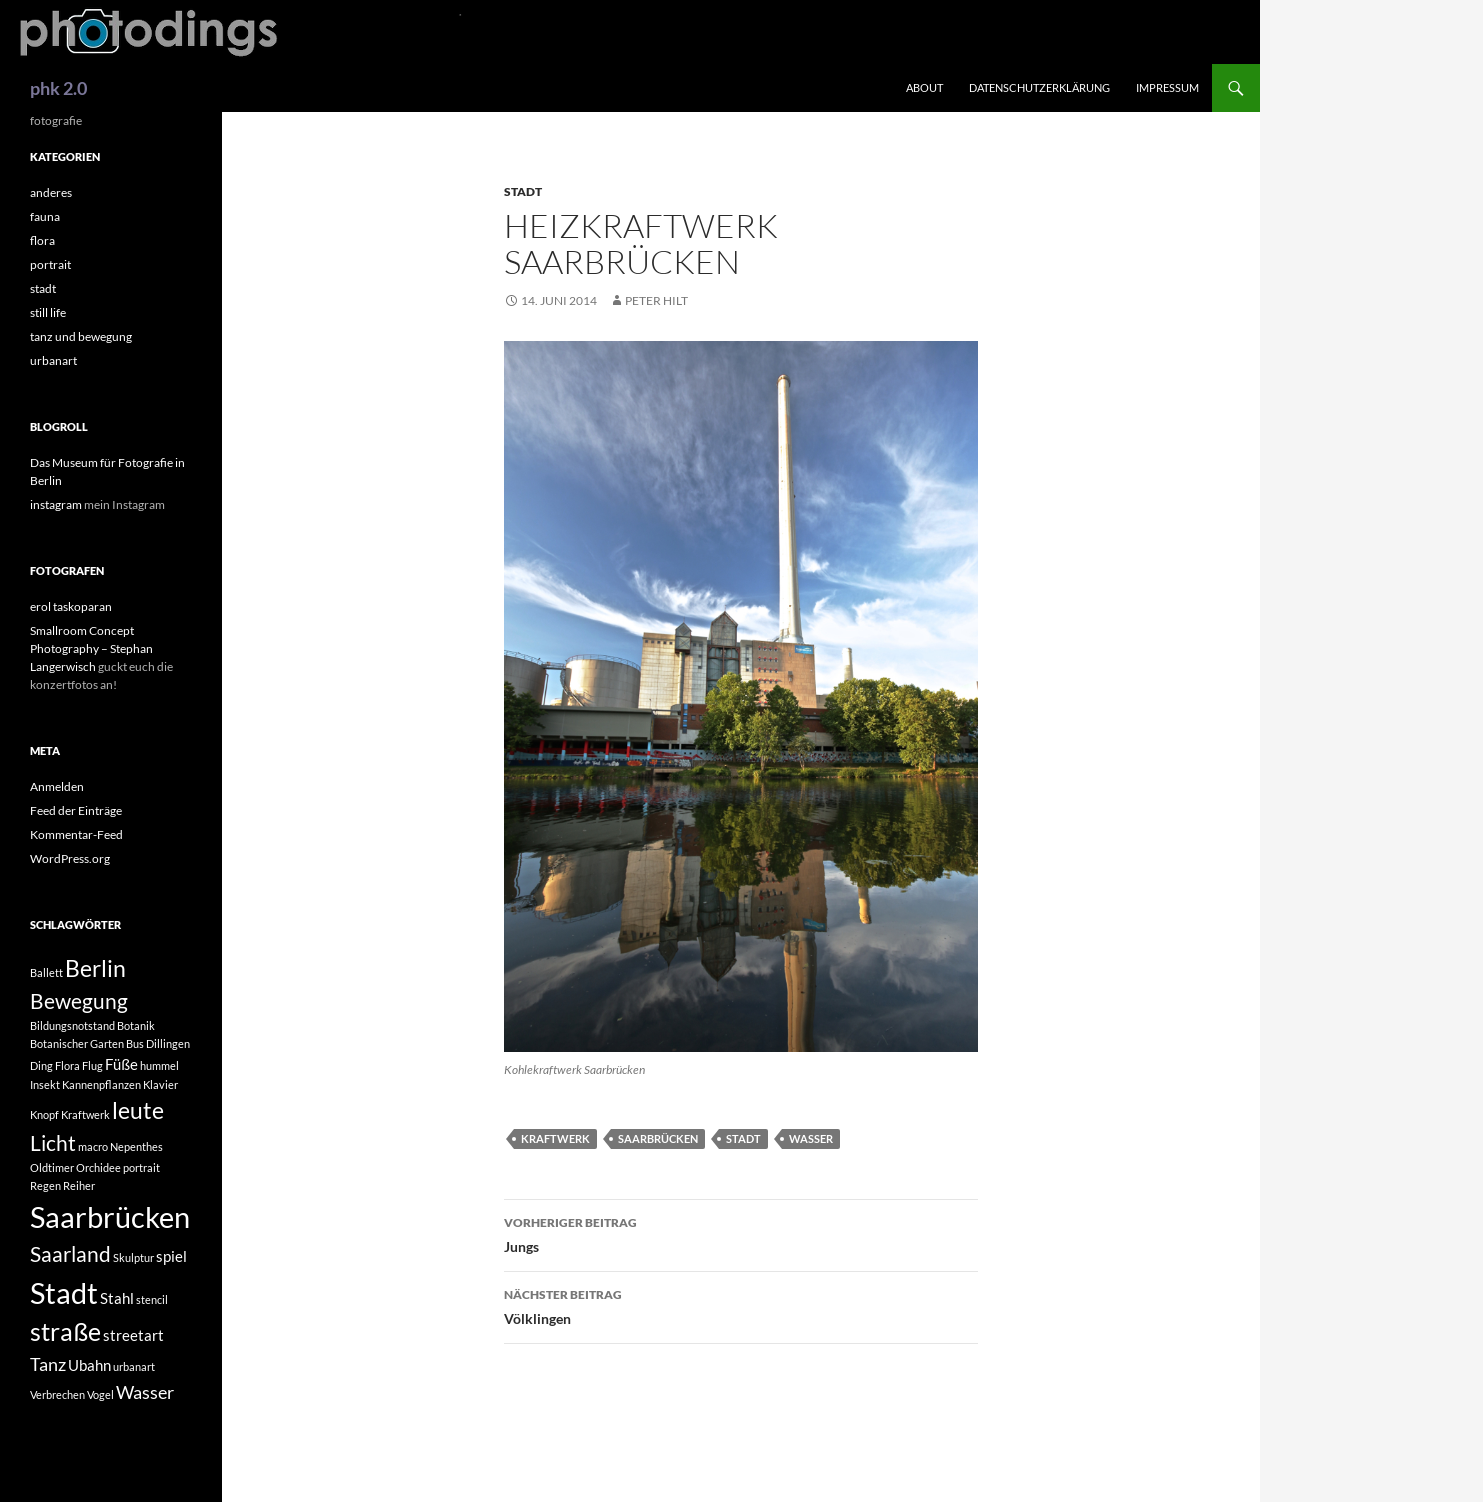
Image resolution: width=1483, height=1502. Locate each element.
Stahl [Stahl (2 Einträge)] (117, 1298)
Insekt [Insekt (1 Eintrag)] (45, 1084)
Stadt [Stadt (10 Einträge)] (64, 1292)
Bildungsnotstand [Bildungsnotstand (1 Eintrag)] (72, 1025)
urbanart (53, 360)
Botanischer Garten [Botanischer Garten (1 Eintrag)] (77, 1043)
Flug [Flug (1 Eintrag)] (92, 1065)
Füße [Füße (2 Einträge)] (121, 1064)
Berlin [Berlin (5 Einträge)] (95, 968)
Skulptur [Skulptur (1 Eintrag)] (133, 1257)
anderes (51, 192)
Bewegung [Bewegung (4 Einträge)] (79, 1001)
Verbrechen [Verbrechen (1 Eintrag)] (57, 1394)
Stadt (743, 1138)
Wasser (811, 1138)
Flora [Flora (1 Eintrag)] (67, 1065)
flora (42, 240)
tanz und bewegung (81, 336)
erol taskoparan (71, 606)
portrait (50, 264)
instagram (56, 504)
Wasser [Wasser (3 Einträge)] (145, 1392)
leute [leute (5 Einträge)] (138, 1110)
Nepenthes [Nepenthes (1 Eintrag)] (136, 1146)
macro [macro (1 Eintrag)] (93, 1146)
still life (48, 312)
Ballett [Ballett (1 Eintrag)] (46, 972)
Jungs (741, 1233)
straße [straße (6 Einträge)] (65, 1331)
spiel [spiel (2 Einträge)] (171, 1256)
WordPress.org (70, 858)
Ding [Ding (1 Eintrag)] (41, 1065)
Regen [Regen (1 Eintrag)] (45, 1185)
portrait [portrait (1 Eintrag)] (141, 1167)
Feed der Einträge (76, 810)
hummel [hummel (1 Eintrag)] (159, 1065)
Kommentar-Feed (76, 834)
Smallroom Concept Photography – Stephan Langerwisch (91, 648)
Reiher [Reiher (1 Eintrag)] (79, 1185)
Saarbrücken (658, 1138)
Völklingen (741, 1305)
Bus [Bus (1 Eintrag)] (135, 1043)
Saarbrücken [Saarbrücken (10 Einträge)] (110, 1216)
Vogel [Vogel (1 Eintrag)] (100, 1394)
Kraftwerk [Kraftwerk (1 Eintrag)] (85, 1114)
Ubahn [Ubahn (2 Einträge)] (89, 1365)
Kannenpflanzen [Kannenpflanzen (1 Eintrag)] (101, 1084)
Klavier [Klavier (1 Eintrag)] (160, 1084)
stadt (523, 191)
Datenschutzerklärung (1039, 87)
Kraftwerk (555, 1138)
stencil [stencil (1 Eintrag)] (152, 1299)
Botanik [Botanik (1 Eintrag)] (136, 1025)
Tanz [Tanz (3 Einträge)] (48, 1364)
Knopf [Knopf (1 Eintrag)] (44, 1114)
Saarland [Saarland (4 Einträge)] (70, 1254)
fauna (45, 216)
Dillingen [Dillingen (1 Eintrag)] (168, 1043)
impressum (1167, 87)
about (924, 87)
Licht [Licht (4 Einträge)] (53, 1143)
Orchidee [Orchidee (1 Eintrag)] (98, 1167)
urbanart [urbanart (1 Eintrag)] (134, 1366)
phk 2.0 (58, 88)
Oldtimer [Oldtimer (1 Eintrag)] (52, 1167)
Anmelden (57, 786)
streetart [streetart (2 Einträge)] (133, 1335)
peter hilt (656, 300)
